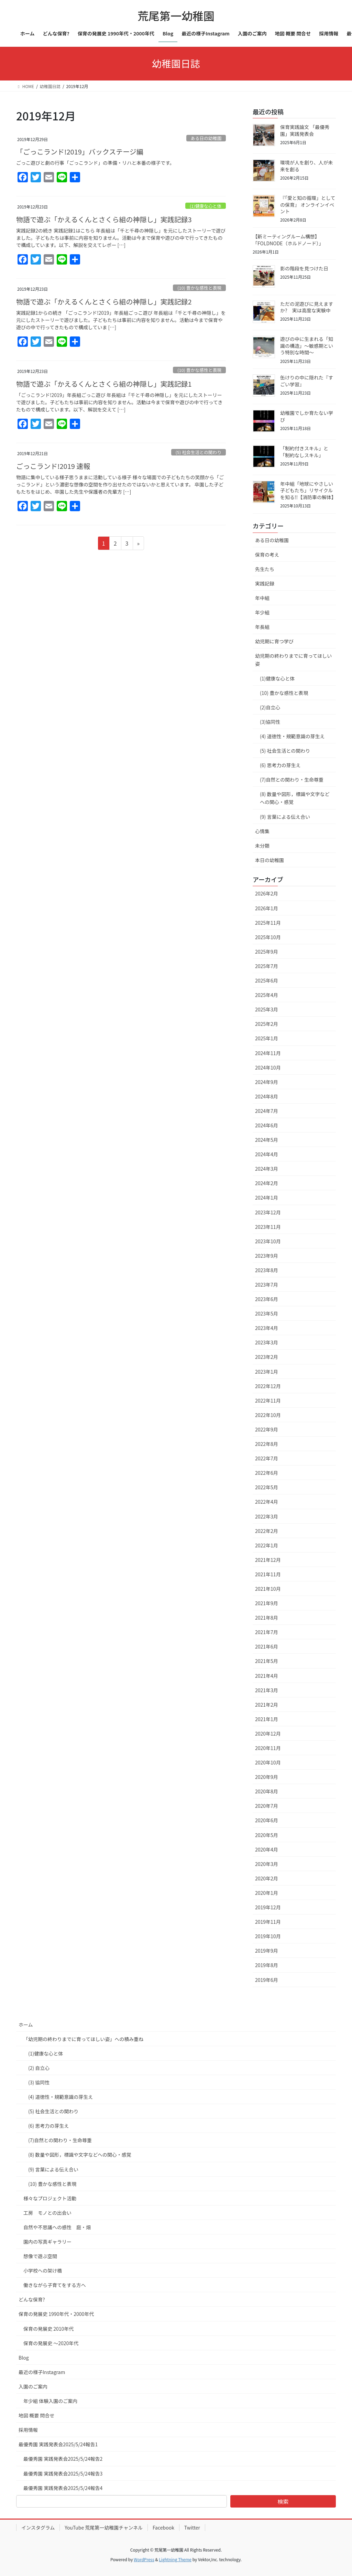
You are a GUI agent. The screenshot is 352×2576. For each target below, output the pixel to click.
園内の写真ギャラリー (47, 2241)
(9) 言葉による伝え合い (285, 816)
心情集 (262, 831)
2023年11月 (268, 1226)
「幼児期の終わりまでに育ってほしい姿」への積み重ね (83, 2039)
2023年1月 (266, 1371)
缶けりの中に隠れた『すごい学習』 (306, 381)
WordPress (144, 2559)
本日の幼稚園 (269, 860)
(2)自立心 (270, 707)
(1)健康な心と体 (206, 206)
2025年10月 (268, 937)
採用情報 (28, 2429)
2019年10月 (268, 1936)
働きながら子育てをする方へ (54, 2285)
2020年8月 (266, 1791)
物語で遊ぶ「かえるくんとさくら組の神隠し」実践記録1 (104, 384)
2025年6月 (266, 980)
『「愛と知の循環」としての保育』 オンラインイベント (308, 204)
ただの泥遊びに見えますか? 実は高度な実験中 (306, 307)
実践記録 (264, 583)
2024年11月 (268, 1053)
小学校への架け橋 (42, 2270)
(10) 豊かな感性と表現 (199, 288)
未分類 (262, 845)
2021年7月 (266, 1632)
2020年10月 (268, 1762)
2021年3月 (266, 1690)
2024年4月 (266, 1154)
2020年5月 (266, 1835)
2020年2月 (266, 1878)
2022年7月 (266, 1458)
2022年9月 (266, 1429)
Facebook (163, 2527)
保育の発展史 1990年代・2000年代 (56, 2313)
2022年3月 (266, 1516)
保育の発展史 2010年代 (48, 2328)
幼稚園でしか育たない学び (306, 416)
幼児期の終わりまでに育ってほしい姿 (293, 659)
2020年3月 (266, 1863)
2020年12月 (268, 1733)
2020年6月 (266, 1820)
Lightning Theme (175, 2559)
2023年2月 (266, 1356)
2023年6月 (266, 1299)
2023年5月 (266, 1313)
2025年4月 (266, 994)
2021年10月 (268, 1588)
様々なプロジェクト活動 (49, 2198)
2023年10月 (268, 1241)
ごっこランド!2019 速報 (53, 466)
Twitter (192, 2527)
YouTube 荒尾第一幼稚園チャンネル (104, 2527)
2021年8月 (266, 1617)
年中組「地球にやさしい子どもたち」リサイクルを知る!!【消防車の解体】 (308, 490)
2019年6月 (266, 1979)
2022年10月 (268, 1415)
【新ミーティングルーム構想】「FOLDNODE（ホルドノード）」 (288, 240)
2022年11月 (268, 1400)
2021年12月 (268, 1559)
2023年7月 (266, 1284)
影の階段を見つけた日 (304, 268)
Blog (24, 2357)
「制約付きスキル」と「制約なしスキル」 (304, 452)
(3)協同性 (270, 721)
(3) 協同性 (39, 2082)
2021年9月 (266, 1603)
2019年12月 (268, 1907)
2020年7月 (266, 1805)
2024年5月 (266, 1139)
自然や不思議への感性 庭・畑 (57, 2227)
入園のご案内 (33, 2386)
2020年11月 (268, 1748)
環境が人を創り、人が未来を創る (306, 166)
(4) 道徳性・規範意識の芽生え (292, 736)
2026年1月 (266, 908)
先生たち (264, 569)
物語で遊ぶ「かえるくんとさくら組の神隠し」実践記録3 (104, 219)
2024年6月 (266, 1125)
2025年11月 (268, 922)
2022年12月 (268, 1386)
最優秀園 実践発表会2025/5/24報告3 (62, 2473)
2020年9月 (266, 1776)
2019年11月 (268, 1921)
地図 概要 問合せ (36, 2415)
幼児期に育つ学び (274, 641)
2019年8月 (266, 1965)
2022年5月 (266, 1487)
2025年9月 (266, 951)
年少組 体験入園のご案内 (50, 2400)
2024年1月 (266, 1197)
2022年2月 (266, 1530)
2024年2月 (266, 1183)
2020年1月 (266, 1892)
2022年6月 (266, 1472)
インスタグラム (38, 2527)
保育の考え (267, 554)
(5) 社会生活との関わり (199, 452)
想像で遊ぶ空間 (40, 2256)
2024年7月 (266, 1110)
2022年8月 (266, 1443)
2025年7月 (266, 966)
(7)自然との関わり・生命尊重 (291, 779)
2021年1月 (266, 1719)
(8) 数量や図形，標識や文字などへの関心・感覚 (294, 798)
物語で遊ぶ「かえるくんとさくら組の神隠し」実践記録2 (104, 302)
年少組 (262, 612)
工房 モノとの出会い (47, 2212)
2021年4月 (266, 1675)
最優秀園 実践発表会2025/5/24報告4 (62, 2487)
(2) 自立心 (39, 2067)
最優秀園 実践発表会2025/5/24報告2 (62, 2458)
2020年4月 (266, 1849)
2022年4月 (266, 1501)
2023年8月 (266, 1270)
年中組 (262, 597)
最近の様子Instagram (42, 2372)
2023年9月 (266, 1255)
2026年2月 (266, 893)
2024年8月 (266, 1096)
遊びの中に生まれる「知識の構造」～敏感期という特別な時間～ (306, 345)
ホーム (26, 2024)
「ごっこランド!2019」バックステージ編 (79, 152)
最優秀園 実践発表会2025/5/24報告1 (58, 2444)
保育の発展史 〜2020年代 (50, 2343)
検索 (283, 2501)
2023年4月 (266, 1327)
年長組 (262, 626)
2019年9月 (266, 1950)
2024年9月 (266, 1081)
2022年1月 (266, 1545)
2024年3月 (266, 1168)
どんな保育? (32, 2299)
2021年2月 (266, 1704)
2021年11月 (268, 1574)
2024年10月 (268, 1067)
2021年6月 (266, 1646)
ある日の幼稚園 (206, 138)
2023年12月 (268, 1212)
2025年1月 (266, 1038)
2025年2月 (266, 1023)
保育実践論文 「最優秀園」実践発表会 (304, 130)
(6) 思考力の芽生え (280, 765)
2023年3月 (266, 1342)
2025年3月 (266, 1009)
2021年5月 (266, 1660)
